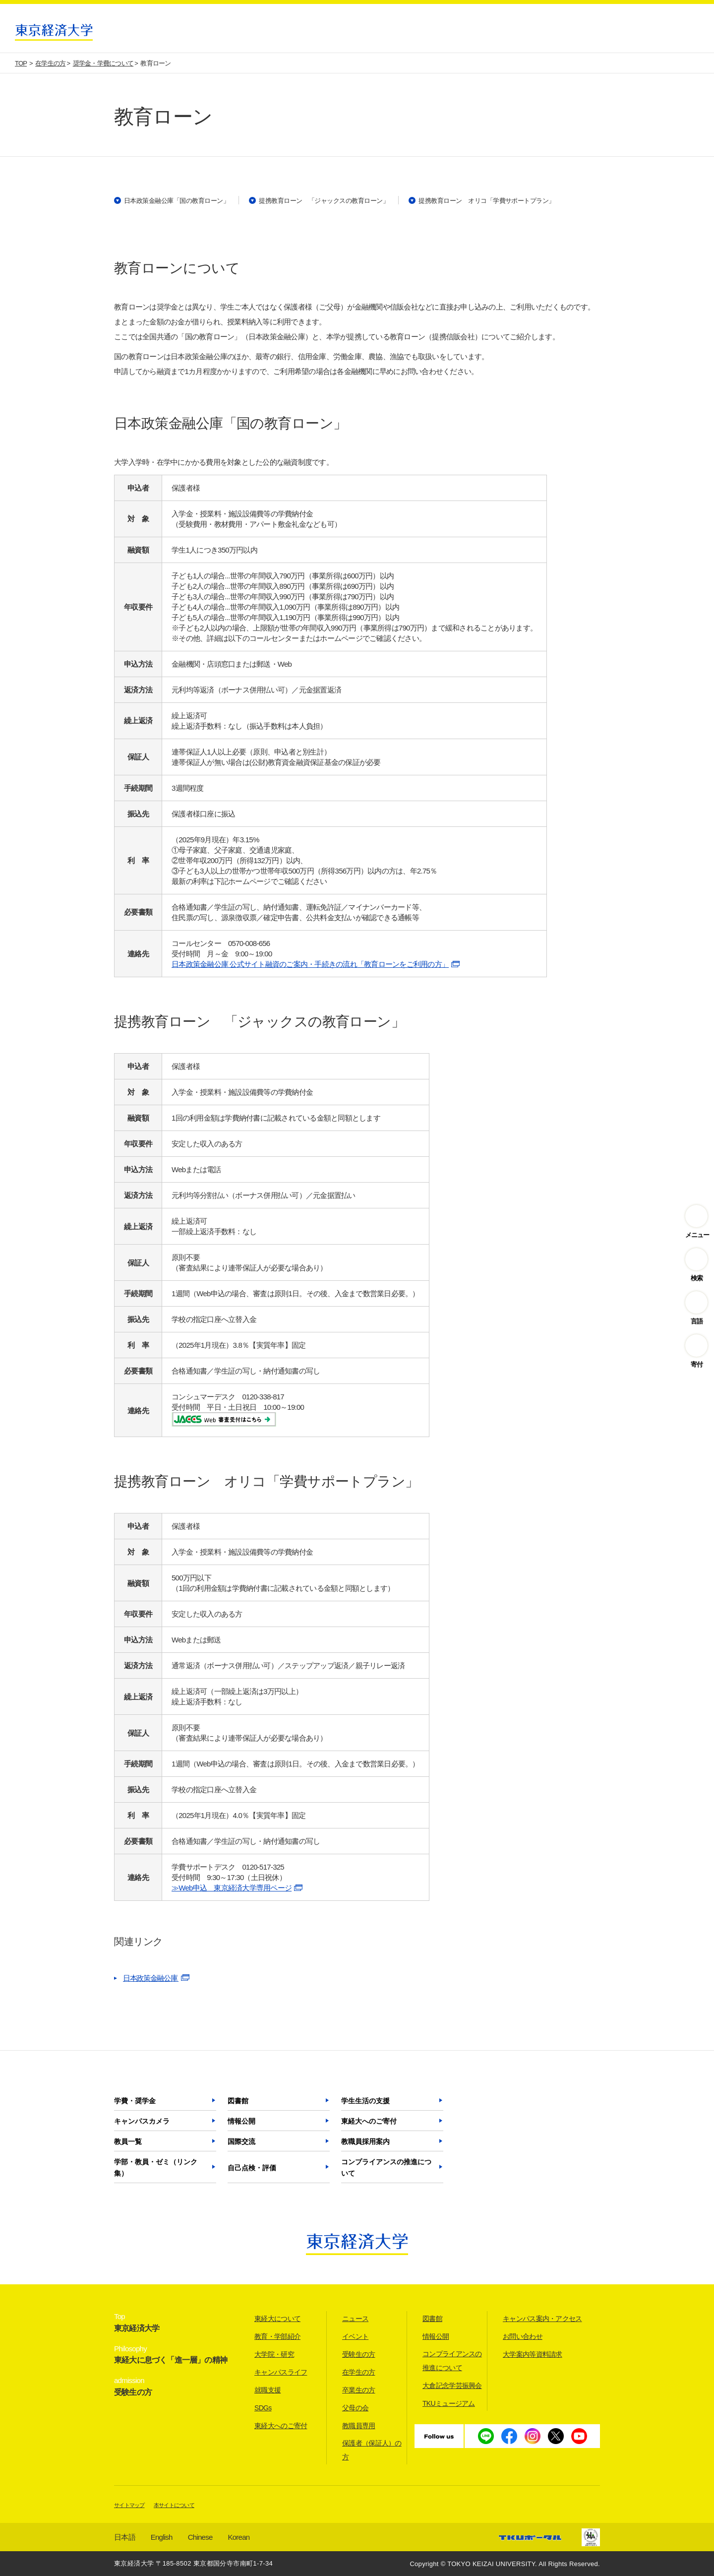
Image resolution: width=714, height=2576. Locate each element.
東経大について (277, 2319)
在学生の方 (358, 2372)
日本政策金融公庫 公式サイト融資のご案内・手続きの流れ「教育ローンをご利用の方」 (310, 964)
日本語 (124, 2537)
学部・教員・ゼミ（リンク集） (155, 2168)
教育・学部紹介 (277, 2336)
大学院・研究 (274, 2354)
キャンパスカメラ (142, 2121)
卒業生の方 (358, 2390)
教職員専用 (358, 2426)
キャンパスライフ (280, 2372)
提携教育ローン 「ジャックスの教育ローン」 (324, 200)
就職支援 (267, 2390)
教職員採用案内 (365, 2141)
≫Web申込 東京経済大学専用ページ (232, 1888)
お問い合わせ (522, 2336)
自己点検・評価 (252, 2168)
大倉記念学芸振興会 (452, 2385)
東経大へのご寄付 (369, 2121)
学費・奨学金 (135, 2101)
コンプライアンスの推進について (386, 2168)
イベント (355, 2336)
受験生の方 (358, 2354)
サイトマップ (129, 2505)
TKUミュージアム (448, 2403)
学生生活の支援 (365, 2101)
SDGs (263, 2408)
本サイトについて (174, 2505)
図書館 (238, 2101)
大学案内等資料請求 (532, 2354)
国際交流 (241, 2141)
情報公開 (241, 2121)
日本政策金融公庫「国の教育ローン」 (176, 200)
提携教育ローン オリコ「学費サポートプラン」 (486, 200)
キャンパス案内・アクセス (542, 2319)
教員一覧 (128, 2141)
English (162, 2537)
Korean (239, 2537)
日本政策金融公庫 (150, 1978)
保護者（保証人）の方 (372, 2450)
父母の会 (355, 2408)
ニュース (355, 2319)
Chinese (200, 2537)
